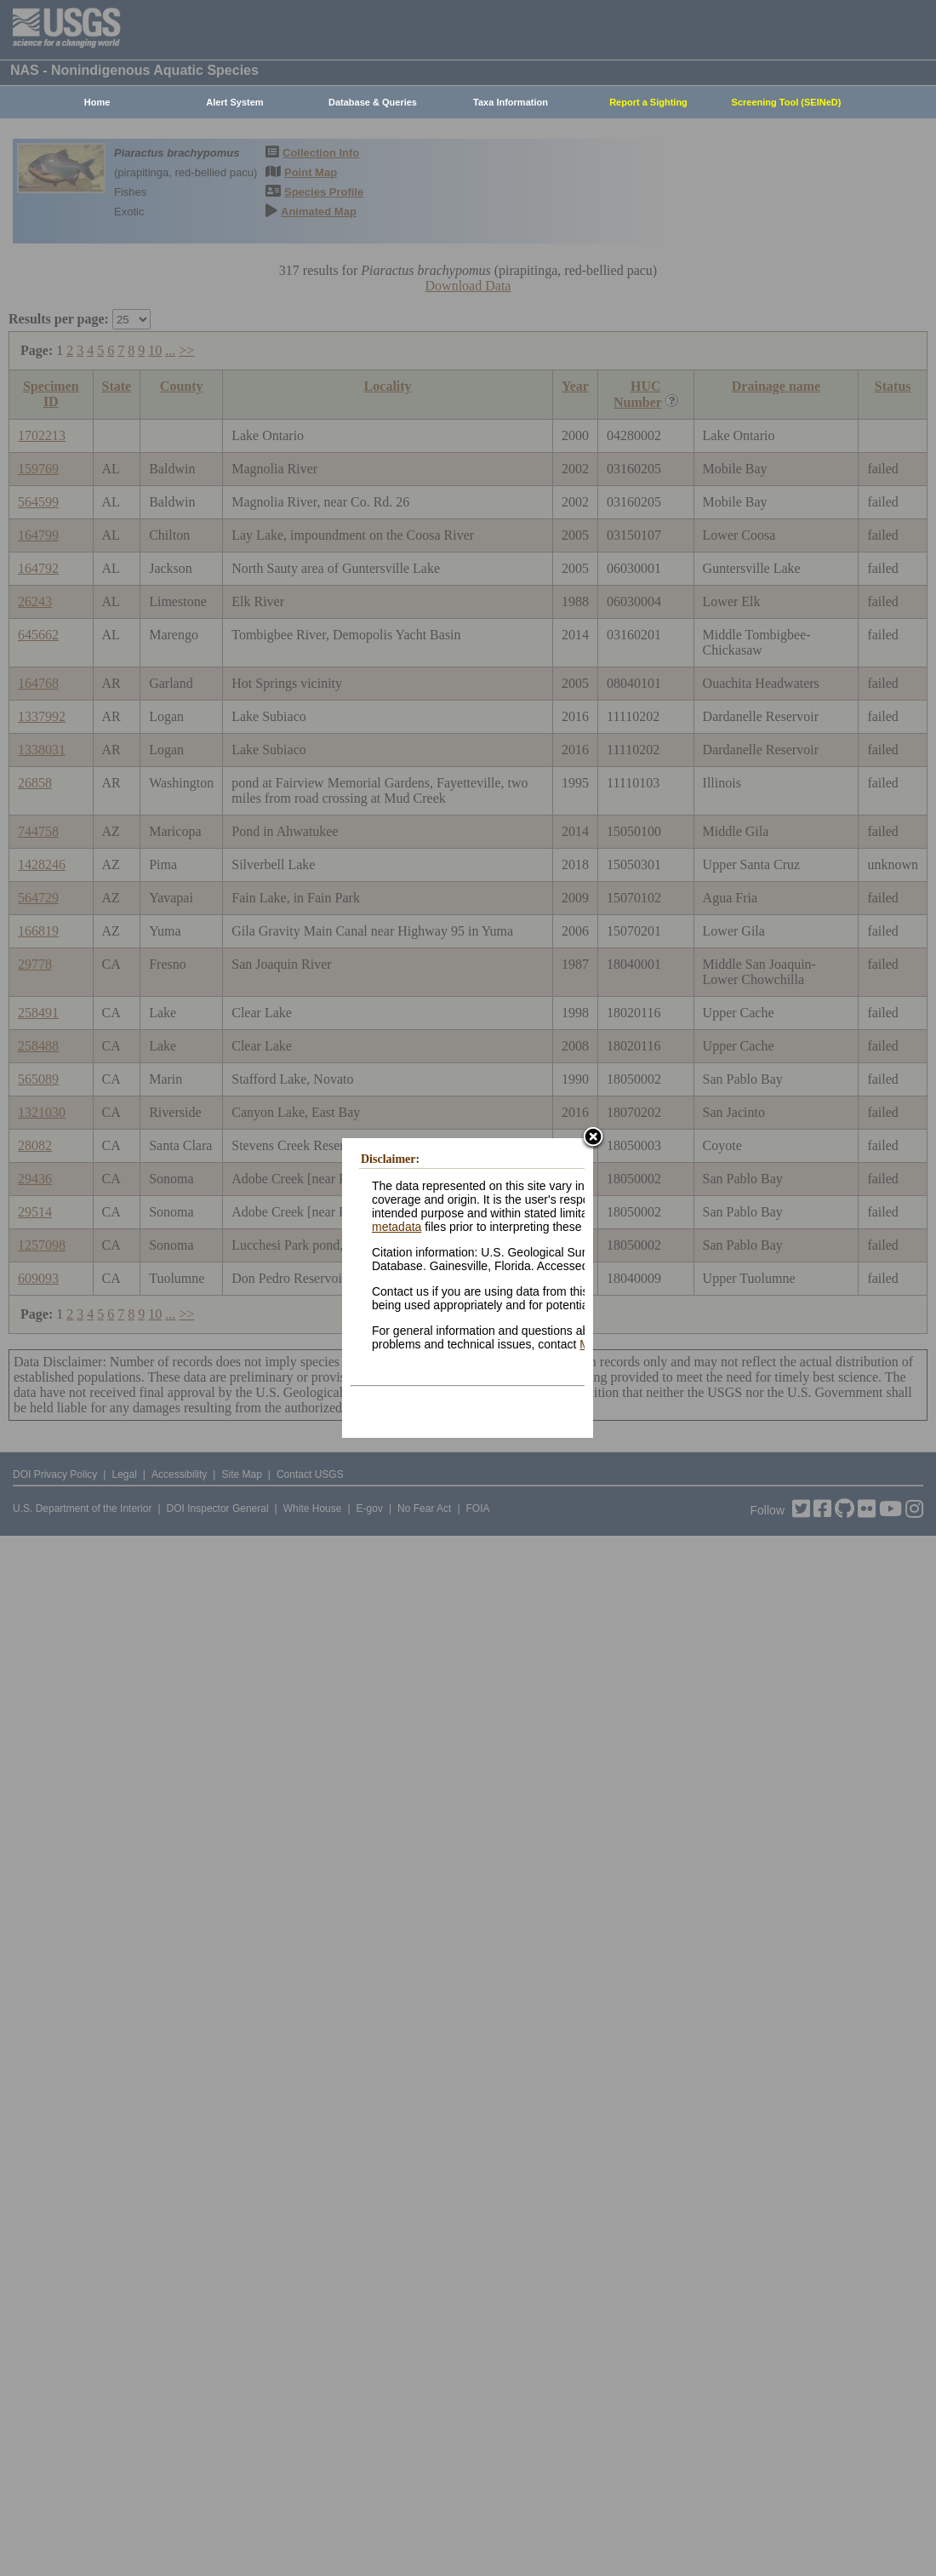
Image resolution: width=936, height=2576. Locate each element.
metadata (396, 1227)
